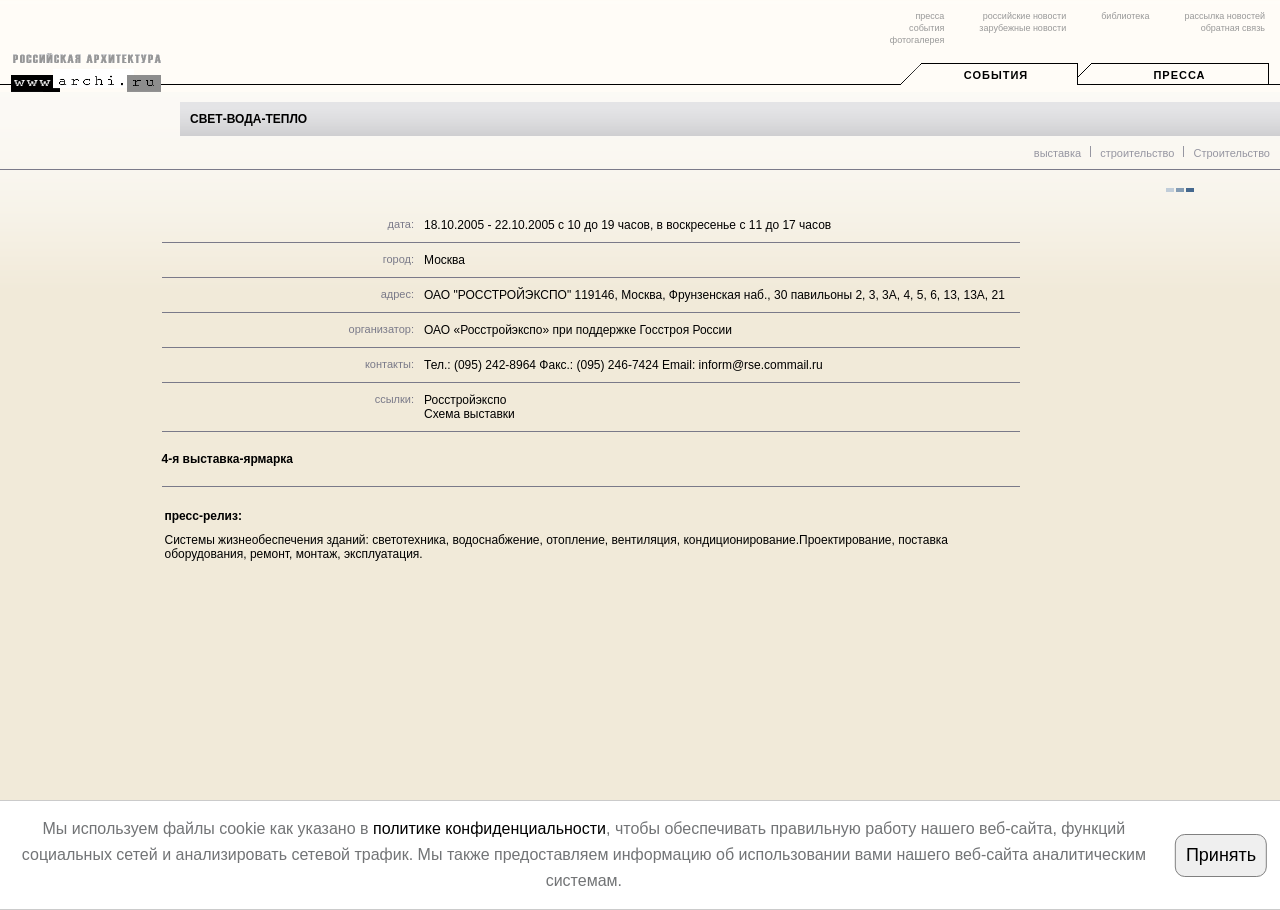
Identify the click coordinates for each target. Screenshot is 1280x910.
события (926, 28)
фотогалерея (917, 40)
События (996, 75)
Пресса (1179, 75)
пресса (929, 16)
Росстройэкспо (465, 400)
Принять (1221, 855)
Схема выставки (469, 414)
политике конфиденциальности (489, 828)
